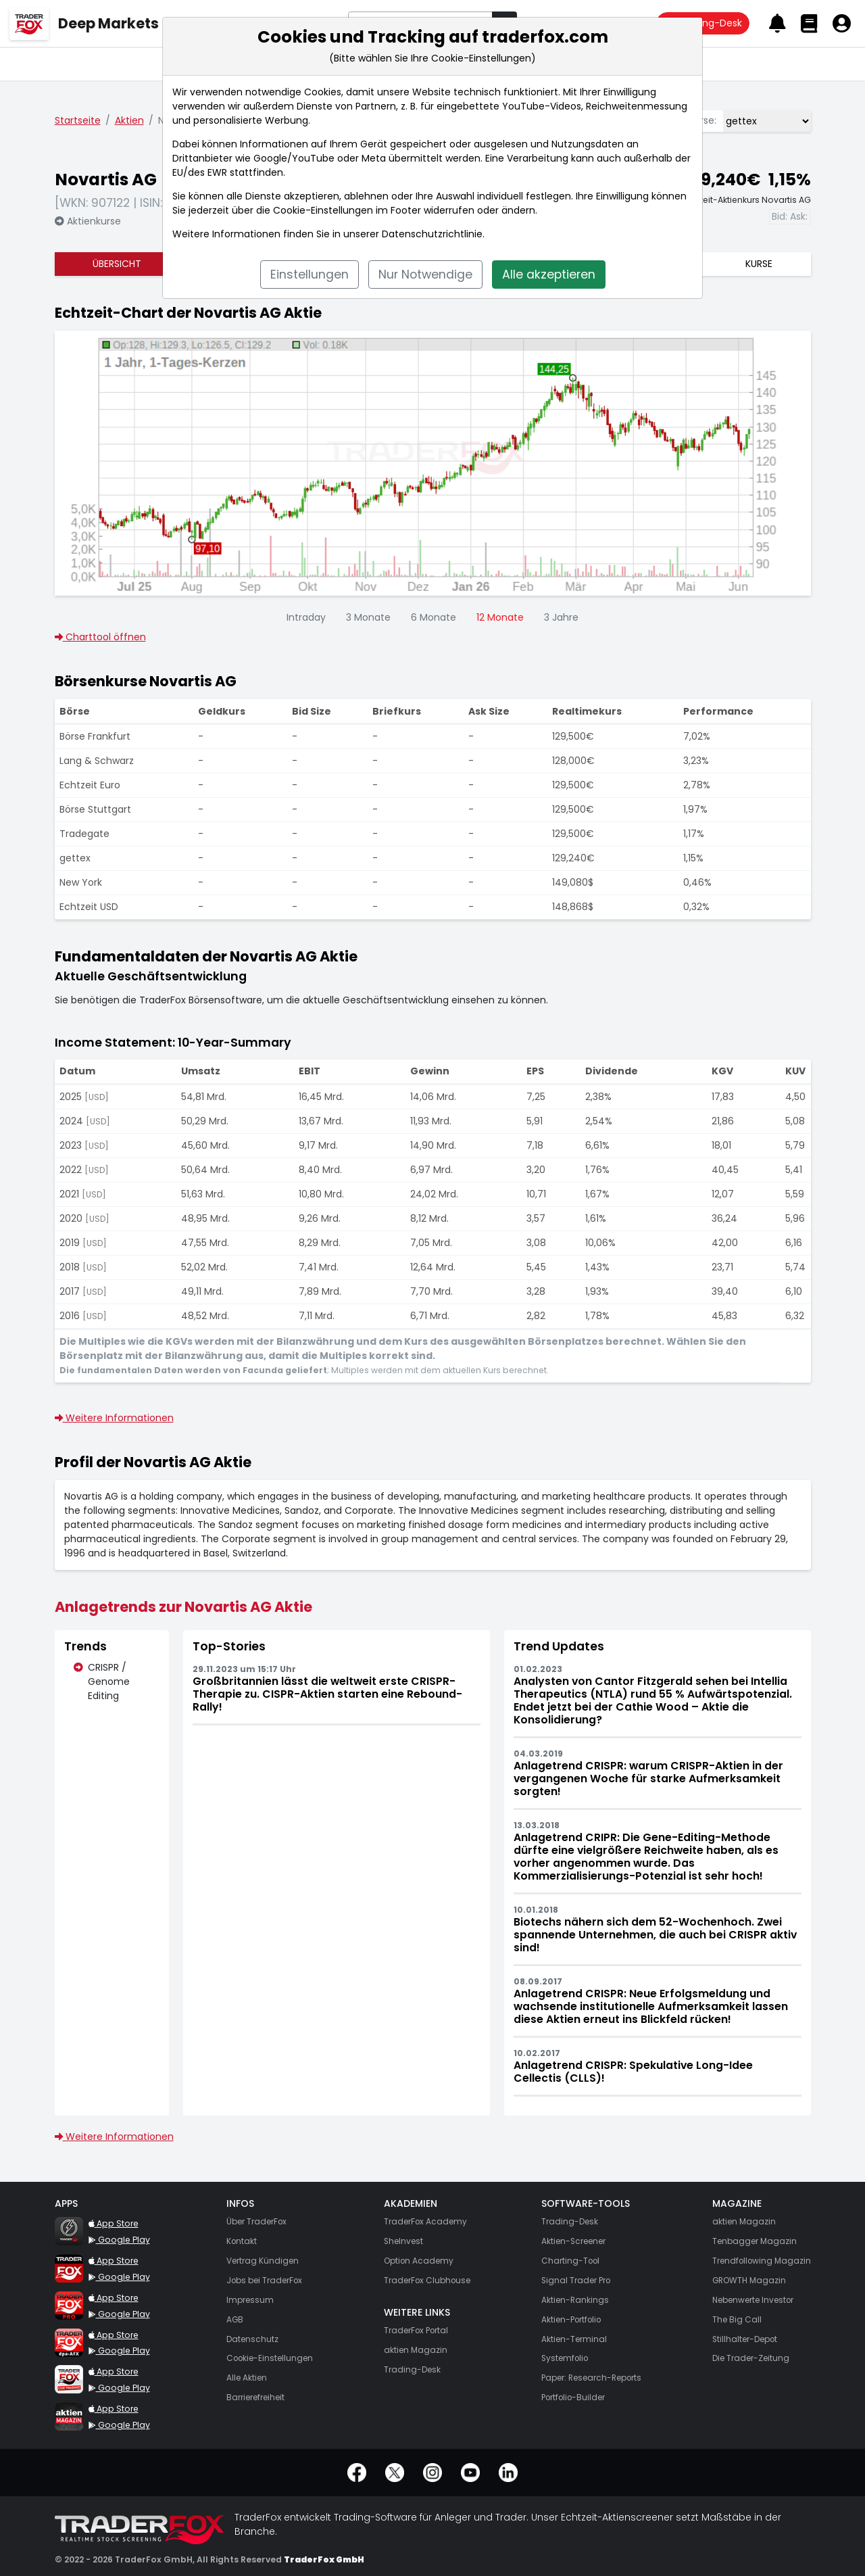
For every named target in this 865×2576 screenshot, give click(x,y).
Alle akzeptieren (548, 274)
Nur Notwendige (425, 274)
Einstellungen (309, 274)
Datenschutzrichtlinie (432, 234)
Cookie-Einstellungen (323, 210)
